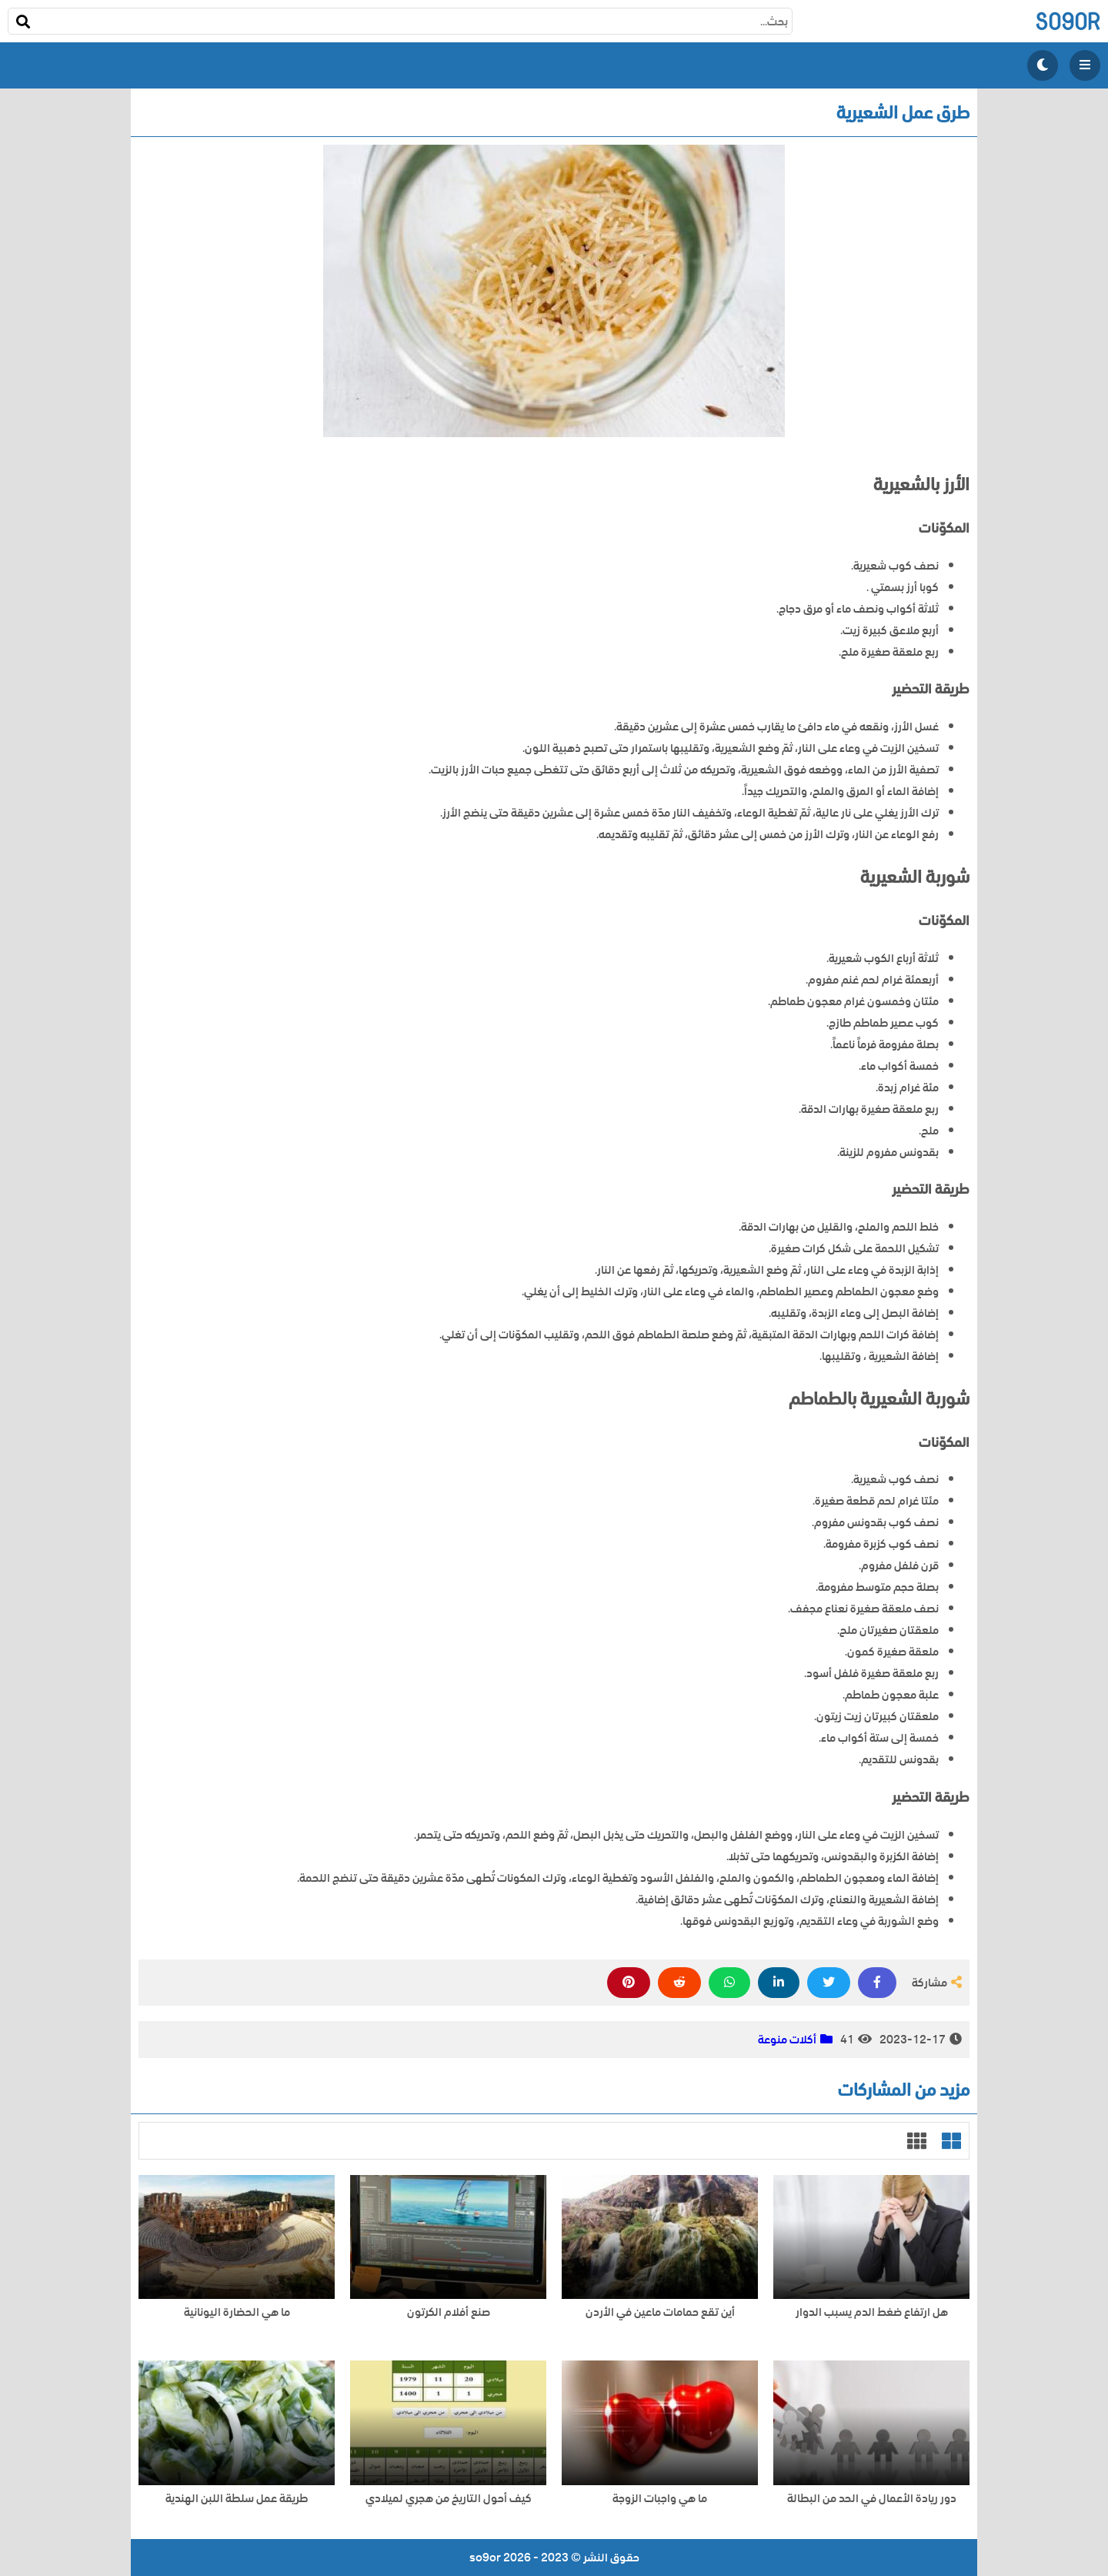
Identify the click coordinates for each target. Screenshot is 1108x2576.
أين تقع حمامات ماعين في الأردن (660, 2312)
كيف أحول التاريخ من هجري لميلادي (448, 2498)
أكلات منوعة (787, 2039)
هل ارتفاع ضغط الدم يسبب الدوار (872, 2312)
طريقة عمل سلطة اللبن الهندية (236, 2498)
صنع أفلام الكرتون (448, 2312)
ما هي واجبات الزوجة (659, 2498)
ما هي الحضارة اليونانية (237, 2312)
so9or (1067, 21)
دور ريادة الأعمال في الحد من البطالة (871, 2498)
